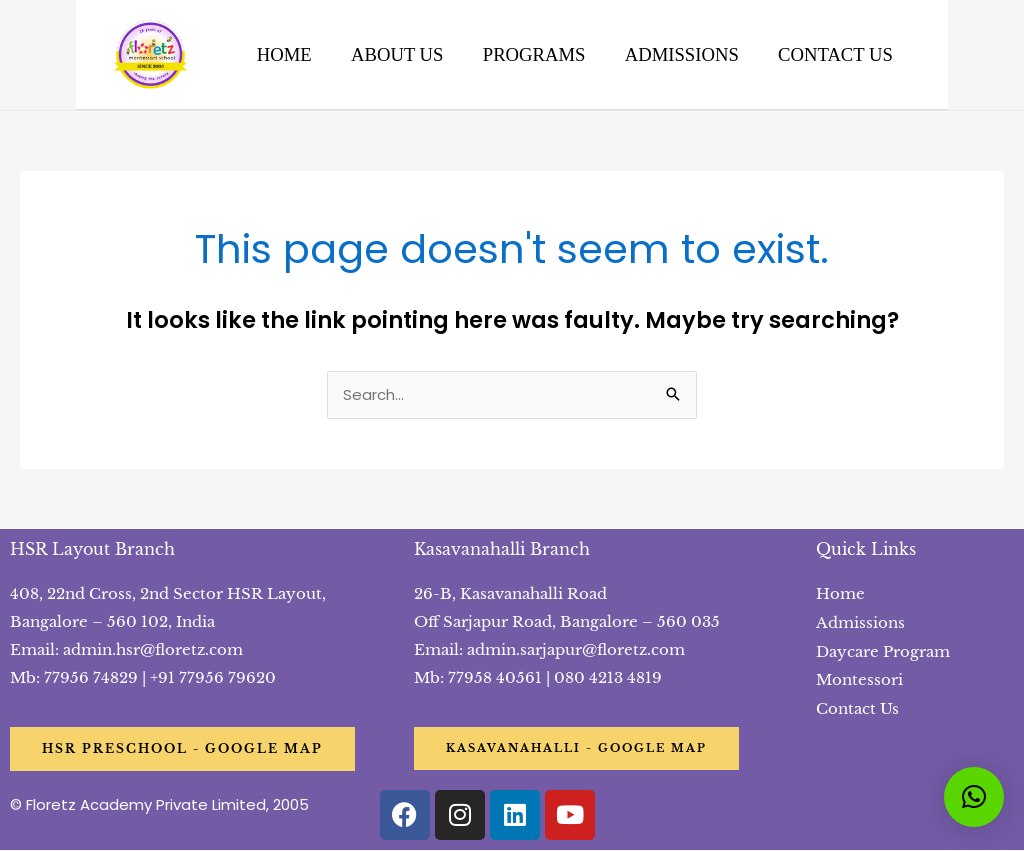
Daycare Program (883, 650)
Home (840, 594)
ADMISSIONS (680, 54)
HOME (288, 54)
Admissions (860, 622)
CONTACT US (831, 54)
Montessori (859, 678)
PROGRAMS (534, 54)
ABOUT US (399, 54)
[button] (974, 797)
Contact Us (857, 706)
